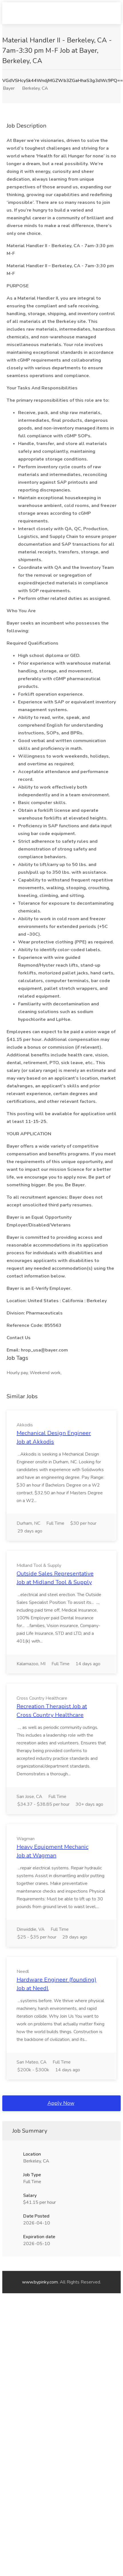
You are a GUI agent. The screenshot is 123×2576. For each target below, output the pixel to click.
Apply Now (60, 2103)
